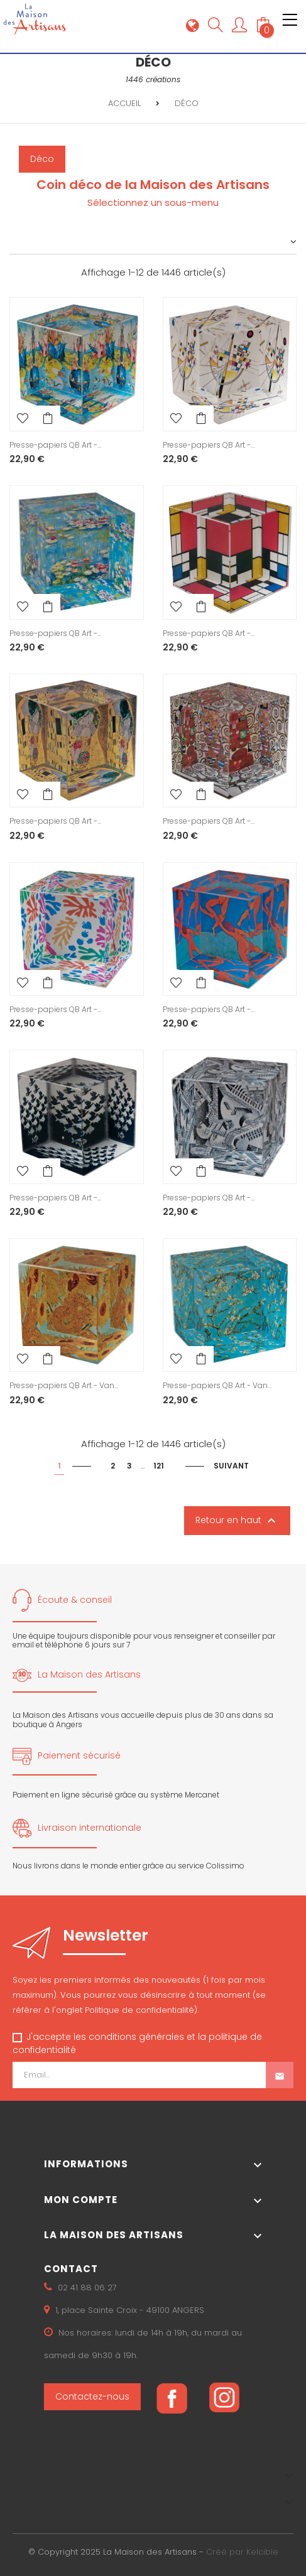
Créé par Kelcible (242, 2552)
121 (158, 1465)
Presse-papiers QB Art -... (55, 444)
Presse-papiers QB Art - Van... (63, 1385)
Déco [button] (42, 159)
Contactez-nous (92, 2396)
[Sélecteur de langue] (192, 25)
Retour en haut (237, 1520)
